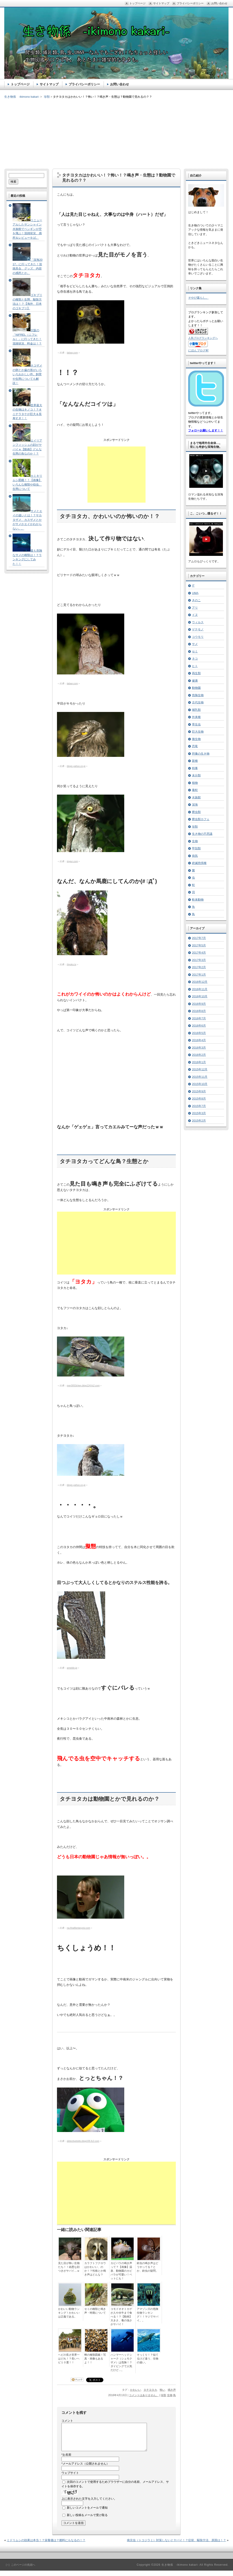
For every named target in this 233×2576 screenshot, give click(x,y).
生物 (169, 2395)
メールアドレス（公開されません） (85, 2469)
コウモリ (198, 636)
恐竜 (195, 746)
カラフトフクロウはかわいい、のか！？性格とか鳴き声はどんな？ (95, 2269)
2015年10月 (199, 1084)
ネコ (195, 658)
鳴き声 (172, 2389)
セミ (195, 651)
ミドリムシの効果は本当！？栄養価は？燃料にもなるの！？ (46, 2545)
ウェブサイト (70, 2478)
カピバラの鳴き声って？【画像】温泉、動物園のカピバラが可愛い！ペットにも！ (121, 2271)
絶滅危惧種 (199, 863)
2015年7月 (199, 1106)
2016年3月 (199, 1047)
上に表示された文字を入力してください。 (89, 2504)
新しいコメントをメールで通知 (87, 2513)
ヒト (195, 666)
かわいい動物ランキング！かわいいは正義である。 (69, 2312)
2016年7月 (199, 1018)
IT (193, 585)
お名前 (66, 2460)
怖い (162, 2389)
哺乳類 (196, 709)
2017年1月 (199, 974)
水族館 (196, 797)
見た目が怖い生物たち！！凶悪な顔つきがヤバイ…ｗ (69, 2267)
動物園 (196, 687)
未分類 (196, 775)
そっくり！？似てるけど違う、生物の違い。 (147, 2358)
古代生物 (198, 702)
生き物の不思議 (202, 833)
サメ (195, 644)
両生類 (196, 673)
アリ (195, 607)
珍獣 (163, 2395)
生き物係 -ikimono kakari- (21, 96)
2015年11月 (199, 1076)
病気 (195, 855)
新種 (195, 760)
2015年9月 (199, 1091)
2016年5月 (199, 1033)
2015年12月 (199, 1069)
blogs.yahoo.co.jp (76, 766)
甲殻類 (196, 848)
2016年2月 (199, 1054)
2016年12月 (199, 981)
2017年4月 (199, 952)
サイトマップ (49, 84)
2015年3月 (199, 1113)
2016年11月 (199, 989)
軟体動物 (198, 899)
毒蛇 (195, 790)
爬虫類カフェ (200, 819)
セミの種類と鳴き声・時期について (95, 2310)
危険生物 (198, 695)
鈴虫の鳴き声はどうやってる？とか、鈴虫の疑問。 (147, 2267)
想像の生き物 (200, 753)
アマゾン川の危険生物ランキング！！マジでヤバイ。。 (147, 2314)
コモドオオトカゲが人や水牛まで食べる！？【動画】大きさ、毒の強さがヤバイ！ (121, 2316)
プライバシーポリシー (84, 84)
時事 (195, 768)
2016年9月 (199, 1003)
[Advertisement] (116, 130)
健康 (195, 680)
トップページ (20, 84)
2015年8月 (199, 1098)
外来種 (196, 717)
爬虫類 (196, 812)
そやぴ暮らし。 (198, 297)
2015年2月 (199, 1120)
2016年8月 (199, 1011)
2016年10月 (199, 996)
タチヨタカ (150, 2389)
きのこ (196, 600)
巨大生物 (198, 731)
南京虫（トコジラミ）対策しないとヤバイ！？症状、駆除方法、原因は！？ (176, 2545)
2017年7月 (199, 938)
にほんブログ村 (198, 350)
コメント (67, 2420)
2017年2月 (199, 967)
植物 (195, 782)
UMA (195, 593)
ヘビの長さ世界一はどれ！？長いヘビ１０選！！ (69, 2358)
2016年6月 (199, 1025)
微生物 (196, 739)
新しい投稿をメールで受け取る (87, 2520)
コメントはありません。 (144, 2395)
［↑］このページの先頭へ (19, 2570)
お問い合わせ (119, 84)
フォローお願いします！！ (205, 430)
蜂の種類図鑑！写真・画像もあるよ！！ (95, 2358)
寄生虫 (196, 724)
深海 (195, 804)
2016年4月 (199, 1040)
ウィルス (198, 622)
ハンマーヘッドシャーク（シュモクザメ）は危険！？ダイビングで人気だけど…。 (121, 2362)
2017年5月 (199, 945)
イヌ (195, 614)
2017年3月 (199, 960)
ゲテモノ (198, 629)
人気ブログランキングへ (203, 338)
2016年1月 (199, 1062)
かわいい (135, 2389)
